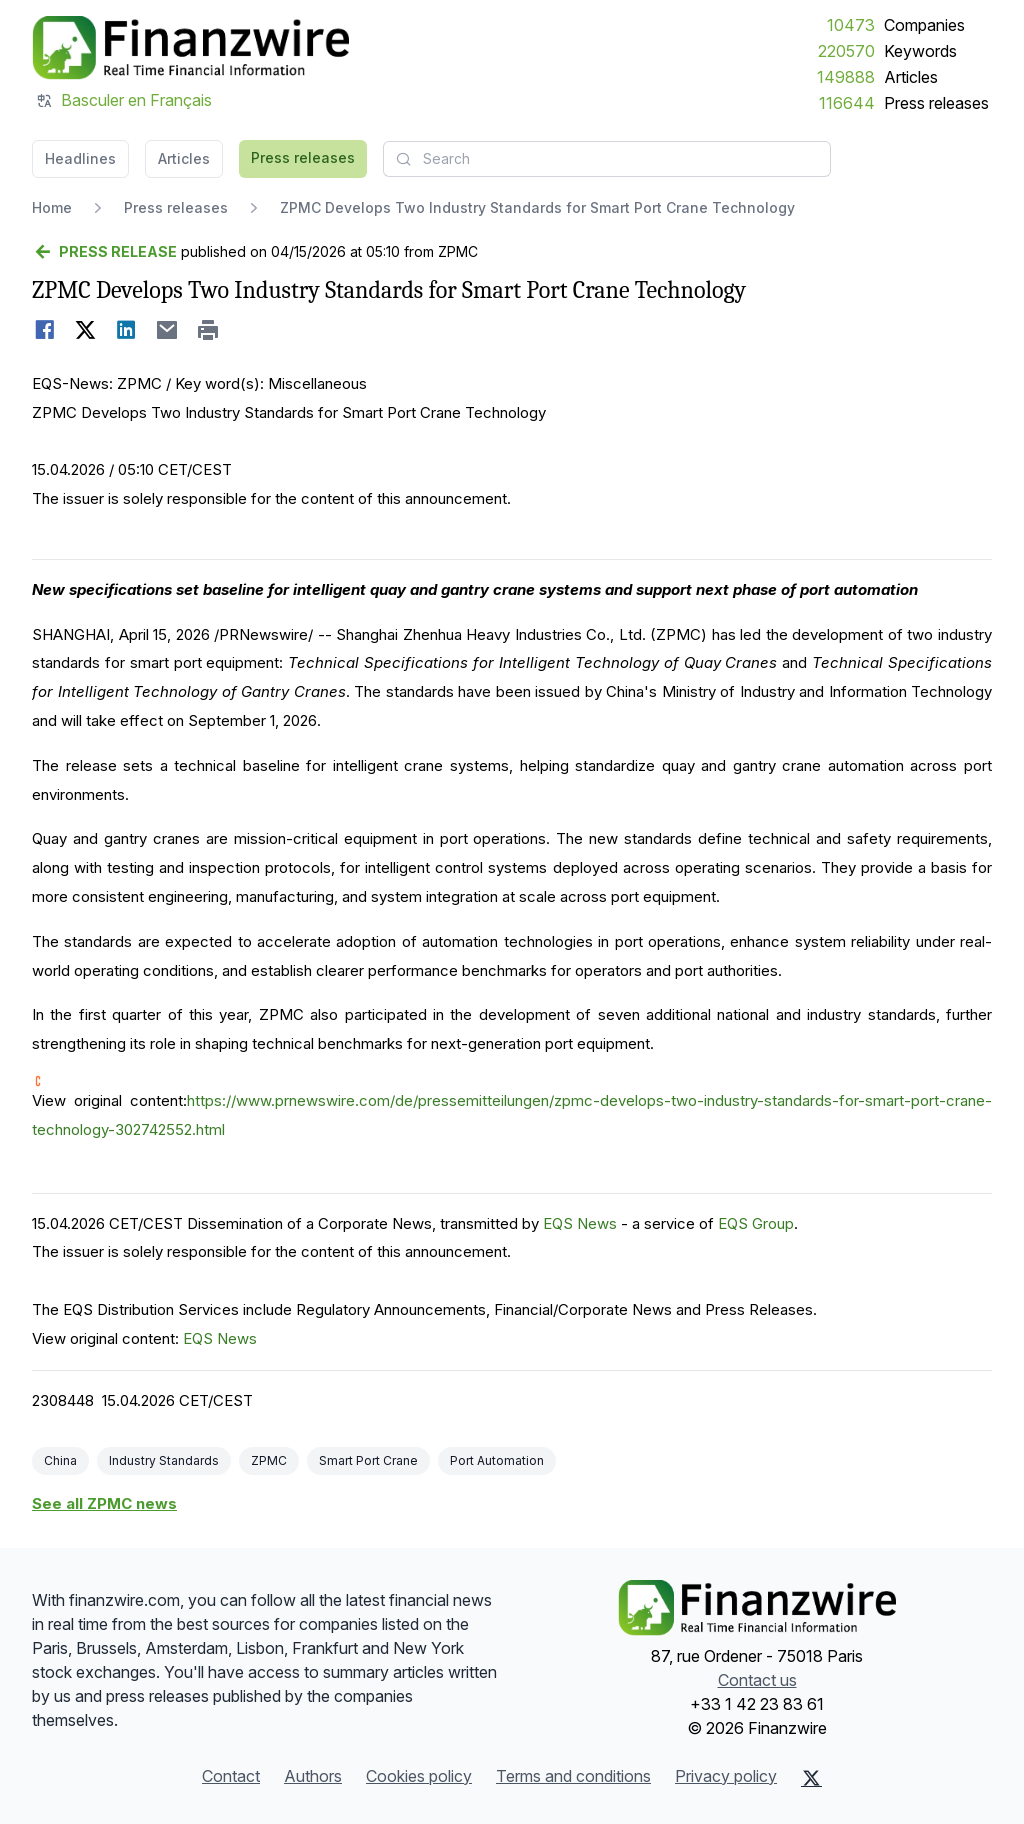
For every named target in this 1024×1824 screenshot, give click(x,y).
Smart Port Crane (368, 1460)
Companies (924, 25)
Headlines (80, 158)
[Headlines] (190, 48)
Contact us (757, 1680)
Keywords (920, 51)
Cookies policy (419, 1776)
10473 (851, 25)
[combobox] (607, 159)
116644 (847, 103)
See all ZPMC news (104, 1503)
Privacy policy (726, 1776)
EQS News (580, 1223)
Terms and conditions (573, 1776)
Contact (231, 1776)
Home (52, 207)
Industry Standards (164, 1460)
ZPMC (269, 1460)
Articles (911, 77)
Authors (313, 1776)
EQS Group (756, 1223)
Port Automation (497, 1460)
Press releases (936, 103)
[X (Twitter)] (811, 1778)
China (60, 1460)
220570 (846, 51)
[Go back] (104, 252)
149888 (846, 77)
